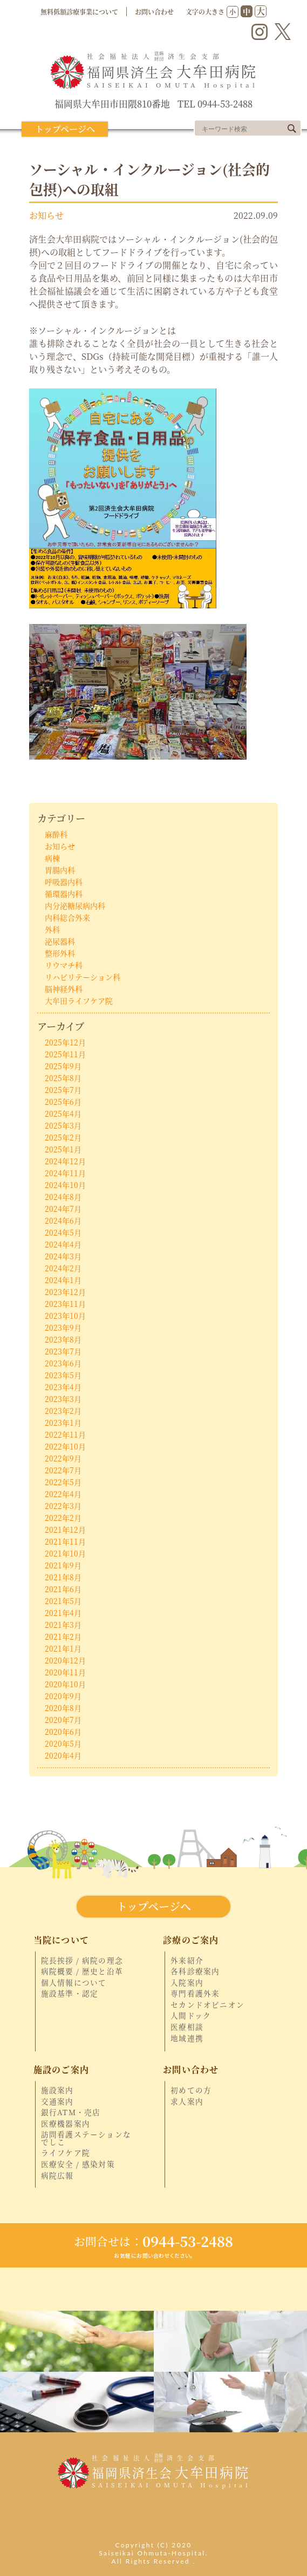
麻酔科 (56, 834)
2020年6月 (63, 1731)
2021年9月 (63, 1565)
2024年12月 (65, 1161)
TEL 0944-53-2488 (215, 104)
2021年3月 (63, 1624)
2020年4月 (63, 1755)
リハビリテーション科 (82, 976)
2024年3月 (63, 1256)
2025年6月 (63, 1101)
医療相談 (186, 2027)
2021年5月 (63, 1600)
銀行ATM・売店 (71, 2112)
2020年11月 (65, 1672)
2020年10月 (65, 1684)
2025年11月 (65, 1054)
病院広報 (57, 2175)
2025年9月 (63, 1066)
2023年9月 (63, 1327)
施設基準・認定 (69, 1993)
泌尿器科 (60, 941)
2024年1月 (63, 1279)
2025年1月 (63, 1149)
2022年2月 (63, 1517)
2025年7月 (63, 1089)
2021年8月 (63, 1577)
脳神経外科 (64, 988)
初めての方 (191, 2090)
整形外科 (60, 953)
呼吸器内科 (64, 881)
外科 (52, 929)
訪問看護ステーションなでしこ (86, 2138)
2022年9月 (63, 1458)
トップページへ (65, 129)
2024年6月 (63, 1220)
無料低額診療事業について (79, 11)
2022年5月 (63, 1482)
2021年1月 (63, 1648)
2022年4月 (63, 1493)
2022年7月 (63, 1470)
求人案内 (186, 2101)
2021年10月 (65, 1553)
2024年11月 (65, 1173)
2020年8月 (63, 1707)
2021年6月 (63, 1589)
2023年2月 (63, 1410)
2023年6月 (63, 1363)
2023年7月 (63, 1351)
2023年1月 (63, 1422)
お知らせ (46, 215)
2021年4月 (63, 1612)
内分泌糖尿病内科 (75, 905)
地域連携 (186, 2038)
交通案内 (57, 2101)
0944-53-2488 (153, 2241)
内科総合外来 (67, 917)
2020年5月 (63, 1743)
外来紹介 (186, 1960)
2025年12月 (65, 1042)
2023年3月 (63, 1398)
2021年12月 (65, 1529)
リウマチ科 (64, 965)
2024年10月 (65, 1184)
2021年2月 (63, 1636)
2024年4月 (63, 1244)
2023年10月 (65, 1315)
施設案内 (57, 2090)
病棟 (52, 858)
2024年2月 (63, 1268)
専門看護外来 (195, 1993)
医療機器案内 (65, 2124)
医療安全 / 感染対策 (78, 2164)
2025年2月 (63, 1137)
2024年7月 (63, 1208)
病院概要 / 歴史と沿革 (82, 1971)
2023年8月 (63, 1339)
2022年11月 (65, 1434)
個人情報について (74, 1983)
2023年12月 (65, 1291)
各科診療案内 (195, 1971)
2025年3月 (63, 1125)
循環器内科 (64, 893)
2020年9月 (63, 1696)
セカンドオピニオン (207, 2005)
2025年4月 (63, 1113)
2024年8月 (63, 1196)
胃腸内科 (60, 869)
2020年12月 (65, 1660)
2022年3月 (63, 1505)
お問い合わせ (154, 11)
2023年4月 (63, 1386)
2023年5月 (63, 1375)
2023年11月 (65, 1303)
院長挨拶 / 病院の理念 (82, 1960)
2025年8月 (63, 1077)
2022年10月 (65, 1446)
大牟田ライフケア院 (79, 1000)
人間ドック (190, 2016)
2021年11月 (65, 1541)
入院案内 (186, 1983)
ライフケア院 (65, 2153)
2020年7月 (63, 1719)
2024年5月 (63, 1232)
